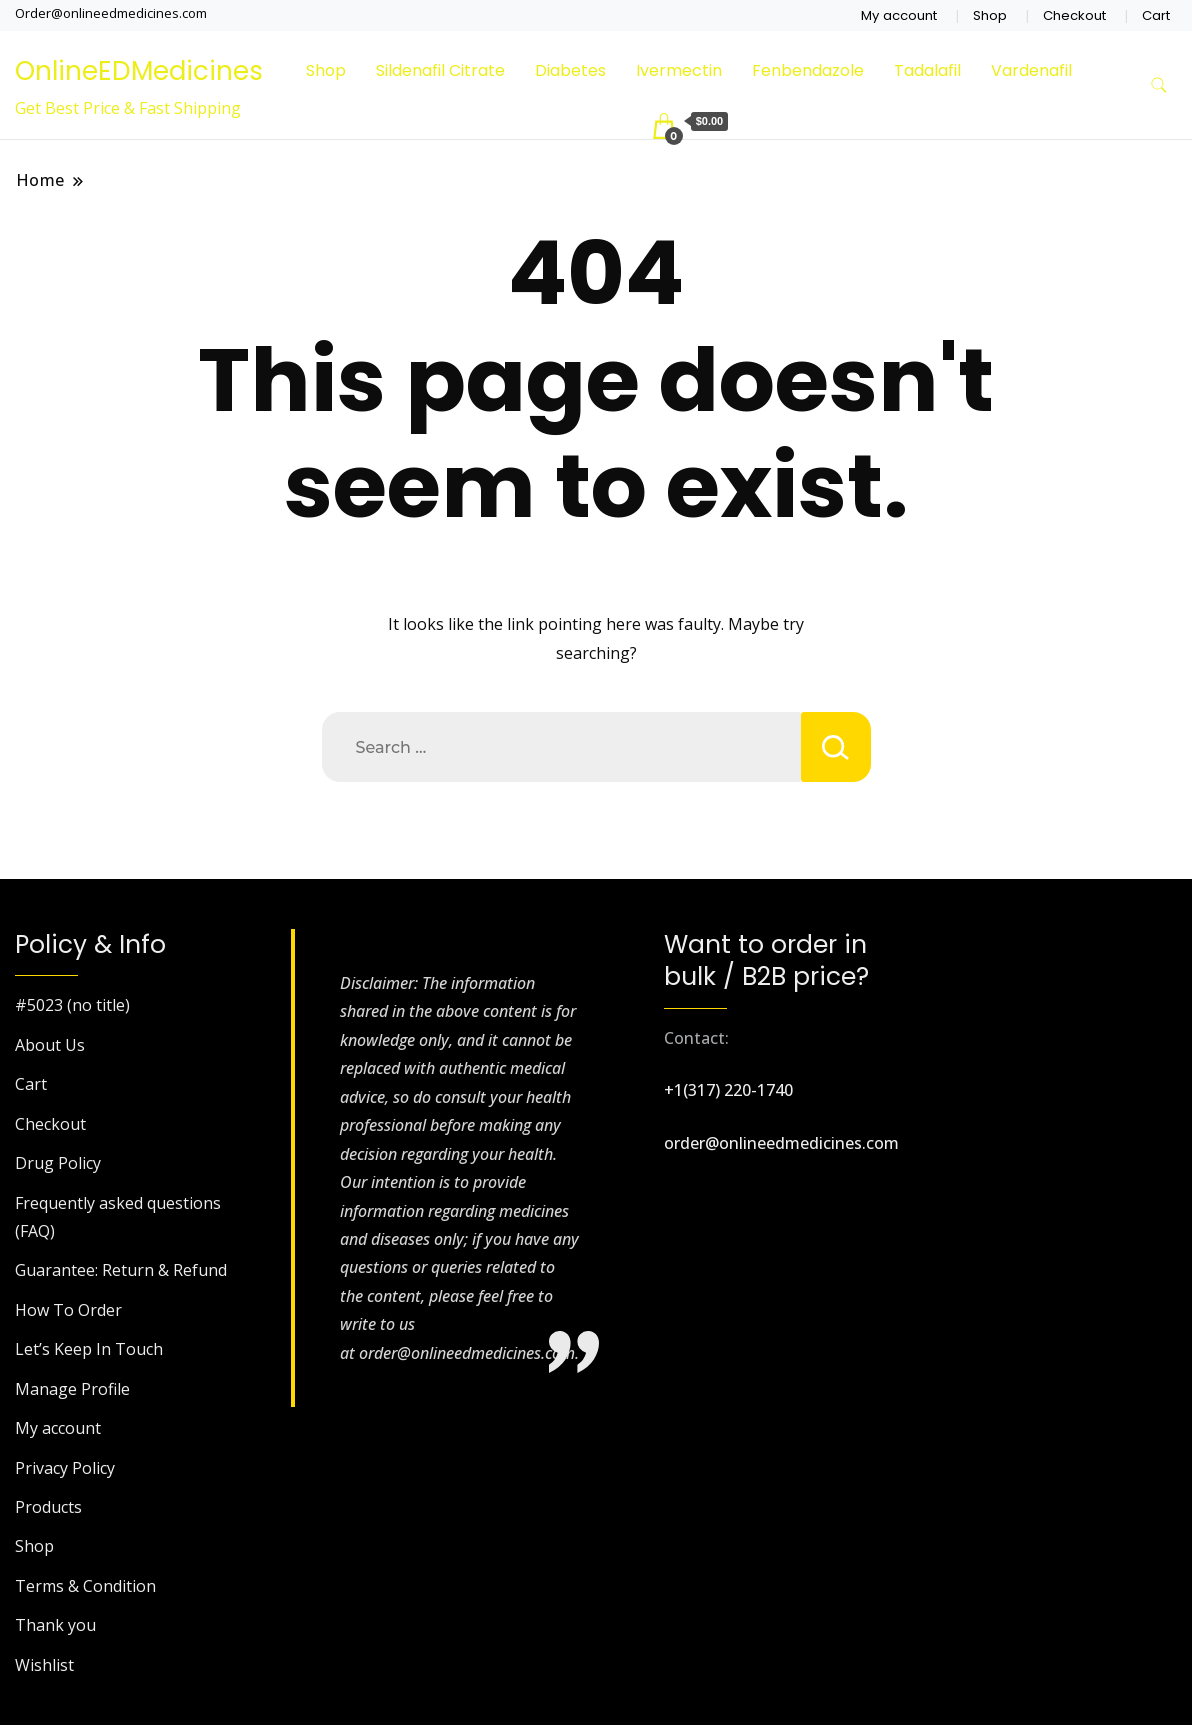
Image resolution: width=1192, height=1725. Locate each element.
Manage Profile (72, 1389)
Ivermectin (679, 70)
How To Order (68, 1310)
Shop (990, 15)
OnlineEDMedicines (139, 71)
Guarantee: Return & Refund (121, 1270)
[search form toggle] (1159, 85)
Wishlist (44, 1665)
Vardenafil (1031, 70)
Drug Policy (58, 1163)
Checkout (1074, 15)
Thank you (55, 1625)
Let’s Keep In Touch (89, 1349)
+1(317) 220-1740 (728, 1090)
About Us (50, 1045)
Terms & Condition (85, 1586)
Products (48, 1507)
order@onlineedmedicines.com (781, 1143)
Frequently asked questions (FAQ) (118, 1217)
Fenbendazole (808, 70)
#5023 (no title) (72, 1005)
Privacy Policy (65, 1468)
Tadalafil (927, 70)
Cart (1156, 15)
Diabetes (570, 70)
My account (899, 15)
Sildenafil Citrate (440, 70)
